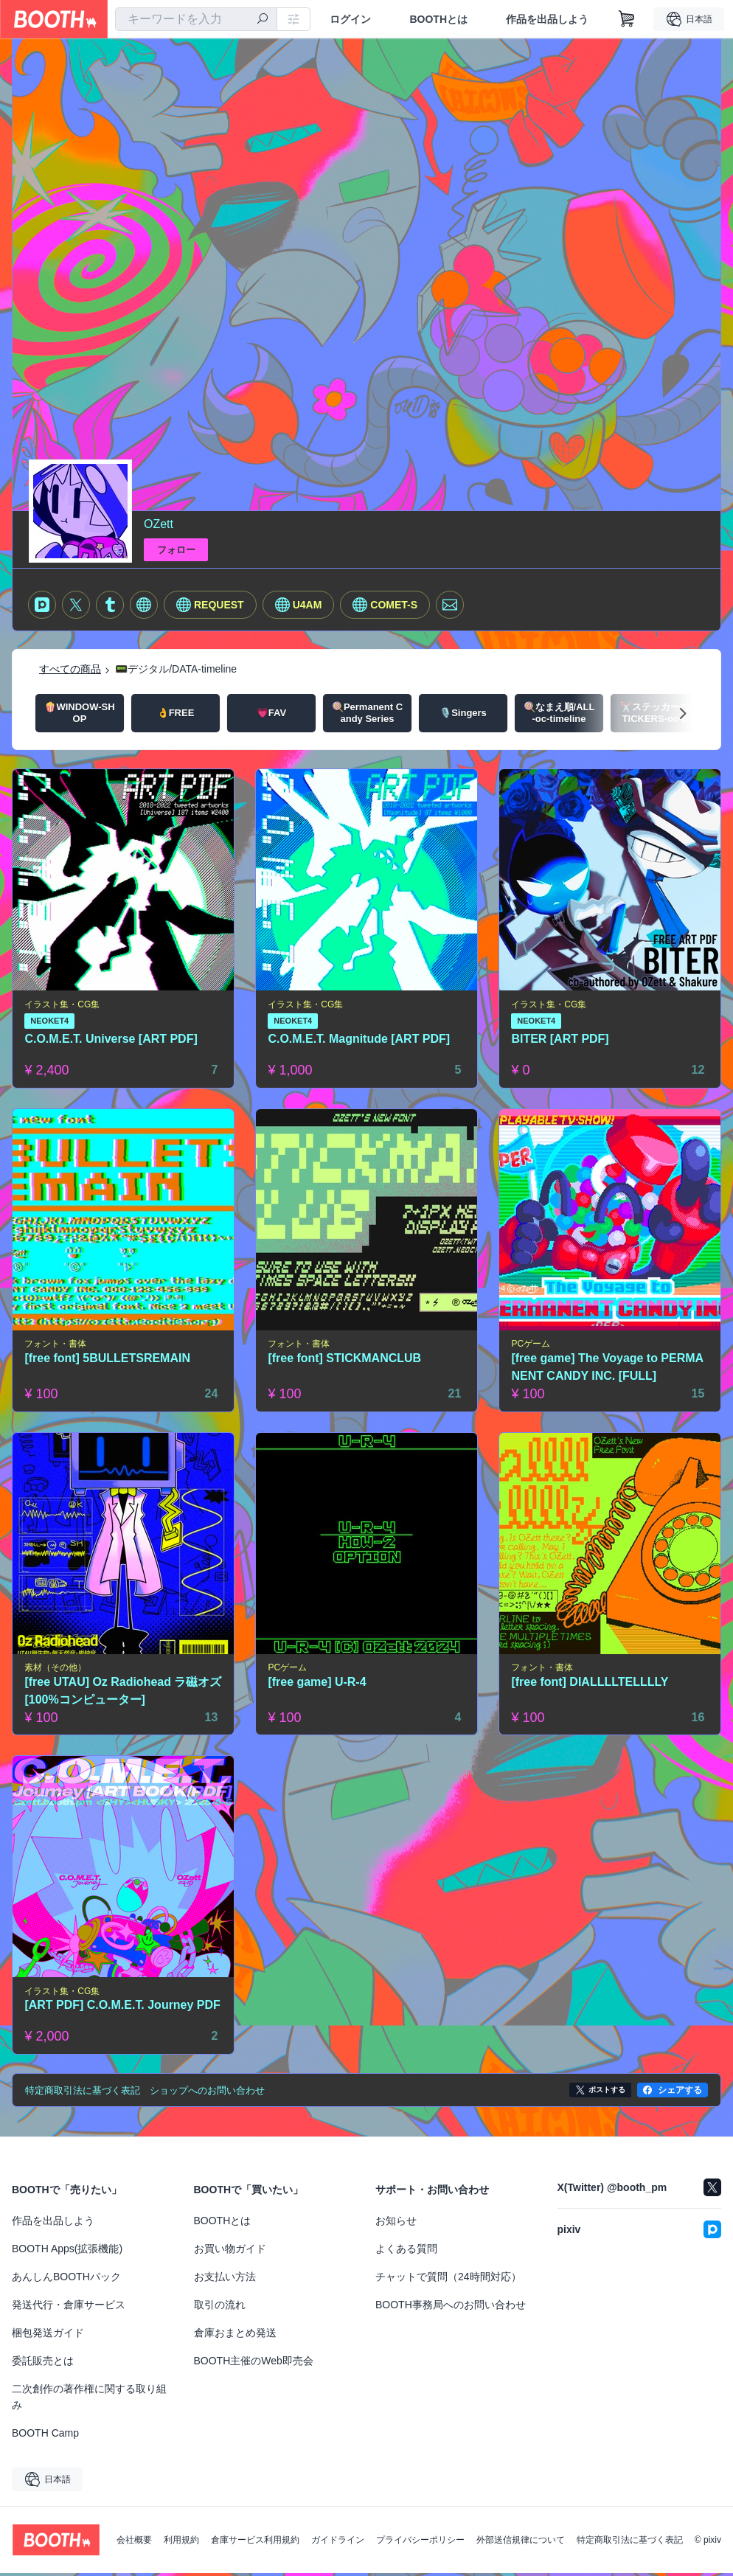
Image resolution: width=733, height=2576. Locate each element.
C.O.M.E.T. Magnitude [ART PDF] (359, 1041)
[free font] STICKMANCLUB (345, 1360)
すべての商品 (70, 670)
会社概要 (134, 2542)
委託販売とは (43, 2364)
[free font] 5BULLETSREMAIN (108, 1360)
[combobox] (196, 19)
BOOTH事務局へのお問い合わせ (450, 2307)
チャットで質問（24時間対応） (448, 2279)
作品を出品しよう (547, 19)
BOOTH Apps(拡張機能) (67, 2251)
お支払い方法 (225, 2279)
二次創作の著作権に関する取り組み (89, 2400)
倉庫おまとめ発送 (235, 2335)
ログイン (350, 19)
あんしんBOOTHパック (66, 2279)
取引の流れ (220, 2307)
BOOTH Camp (45, 2436)
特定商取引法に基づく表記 (630, 2542)
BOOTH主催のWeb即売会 (253, 2364)
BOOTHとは (438, 19)
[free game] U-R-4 (317, 1684)
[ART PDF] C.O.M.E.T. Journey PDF (123, 2008)
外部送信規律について (520, 2542)
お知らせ (396, 2223)
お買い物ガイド (230, 2251)
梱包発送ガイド (48, 2335)
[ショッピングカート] (627, 19)
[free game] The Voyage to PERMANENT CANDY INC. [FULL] (608, 1369)
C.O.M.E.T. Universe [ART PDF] (111, 1041)
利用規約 (181, 2542)
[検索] (262, 20)
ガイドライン (337, 2542)
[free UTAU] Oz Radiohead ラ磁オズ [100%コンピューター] (117, 1693)
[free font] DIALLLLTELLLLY (590, 1684)
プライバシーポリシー (420, 2542)
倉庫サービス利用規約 (255, 2542)
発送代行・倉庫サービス (68, 2307)
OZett (158, 524)
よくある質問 (406, 2251)
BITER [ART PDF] (560, 1041)
